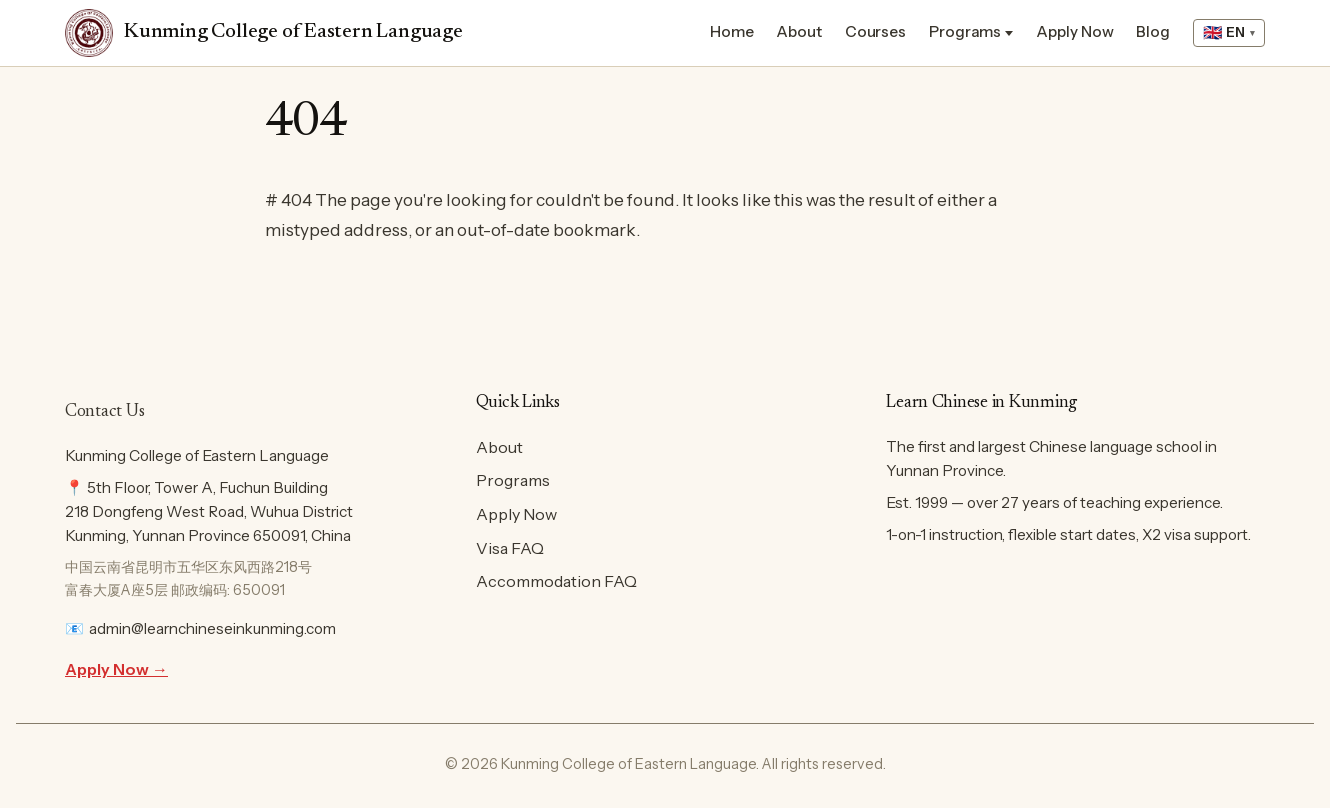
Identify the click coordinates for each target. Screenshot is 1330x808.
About (799, 31)
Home (732, 31)
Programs (965, 31)
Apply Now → (116, 669)
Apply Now (1074, 31)
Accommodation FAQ (556, 581)
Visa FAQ (510, 548)
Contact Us (104, 412)
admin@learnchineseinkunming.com (212, 628)
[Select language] (1229, 33)
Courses (875, 31)
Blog (1153, 31)
